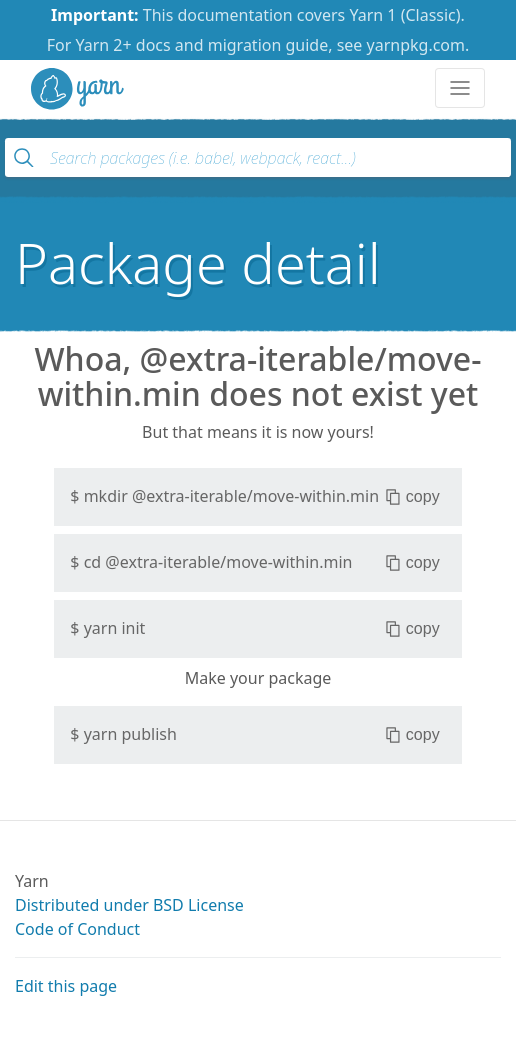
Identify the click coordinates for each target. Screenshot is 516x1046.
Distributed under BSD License (129, 905)
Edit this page (66, 986)
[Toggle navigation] (460, 88)
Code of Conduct (77, 929)
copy (412, 497)
